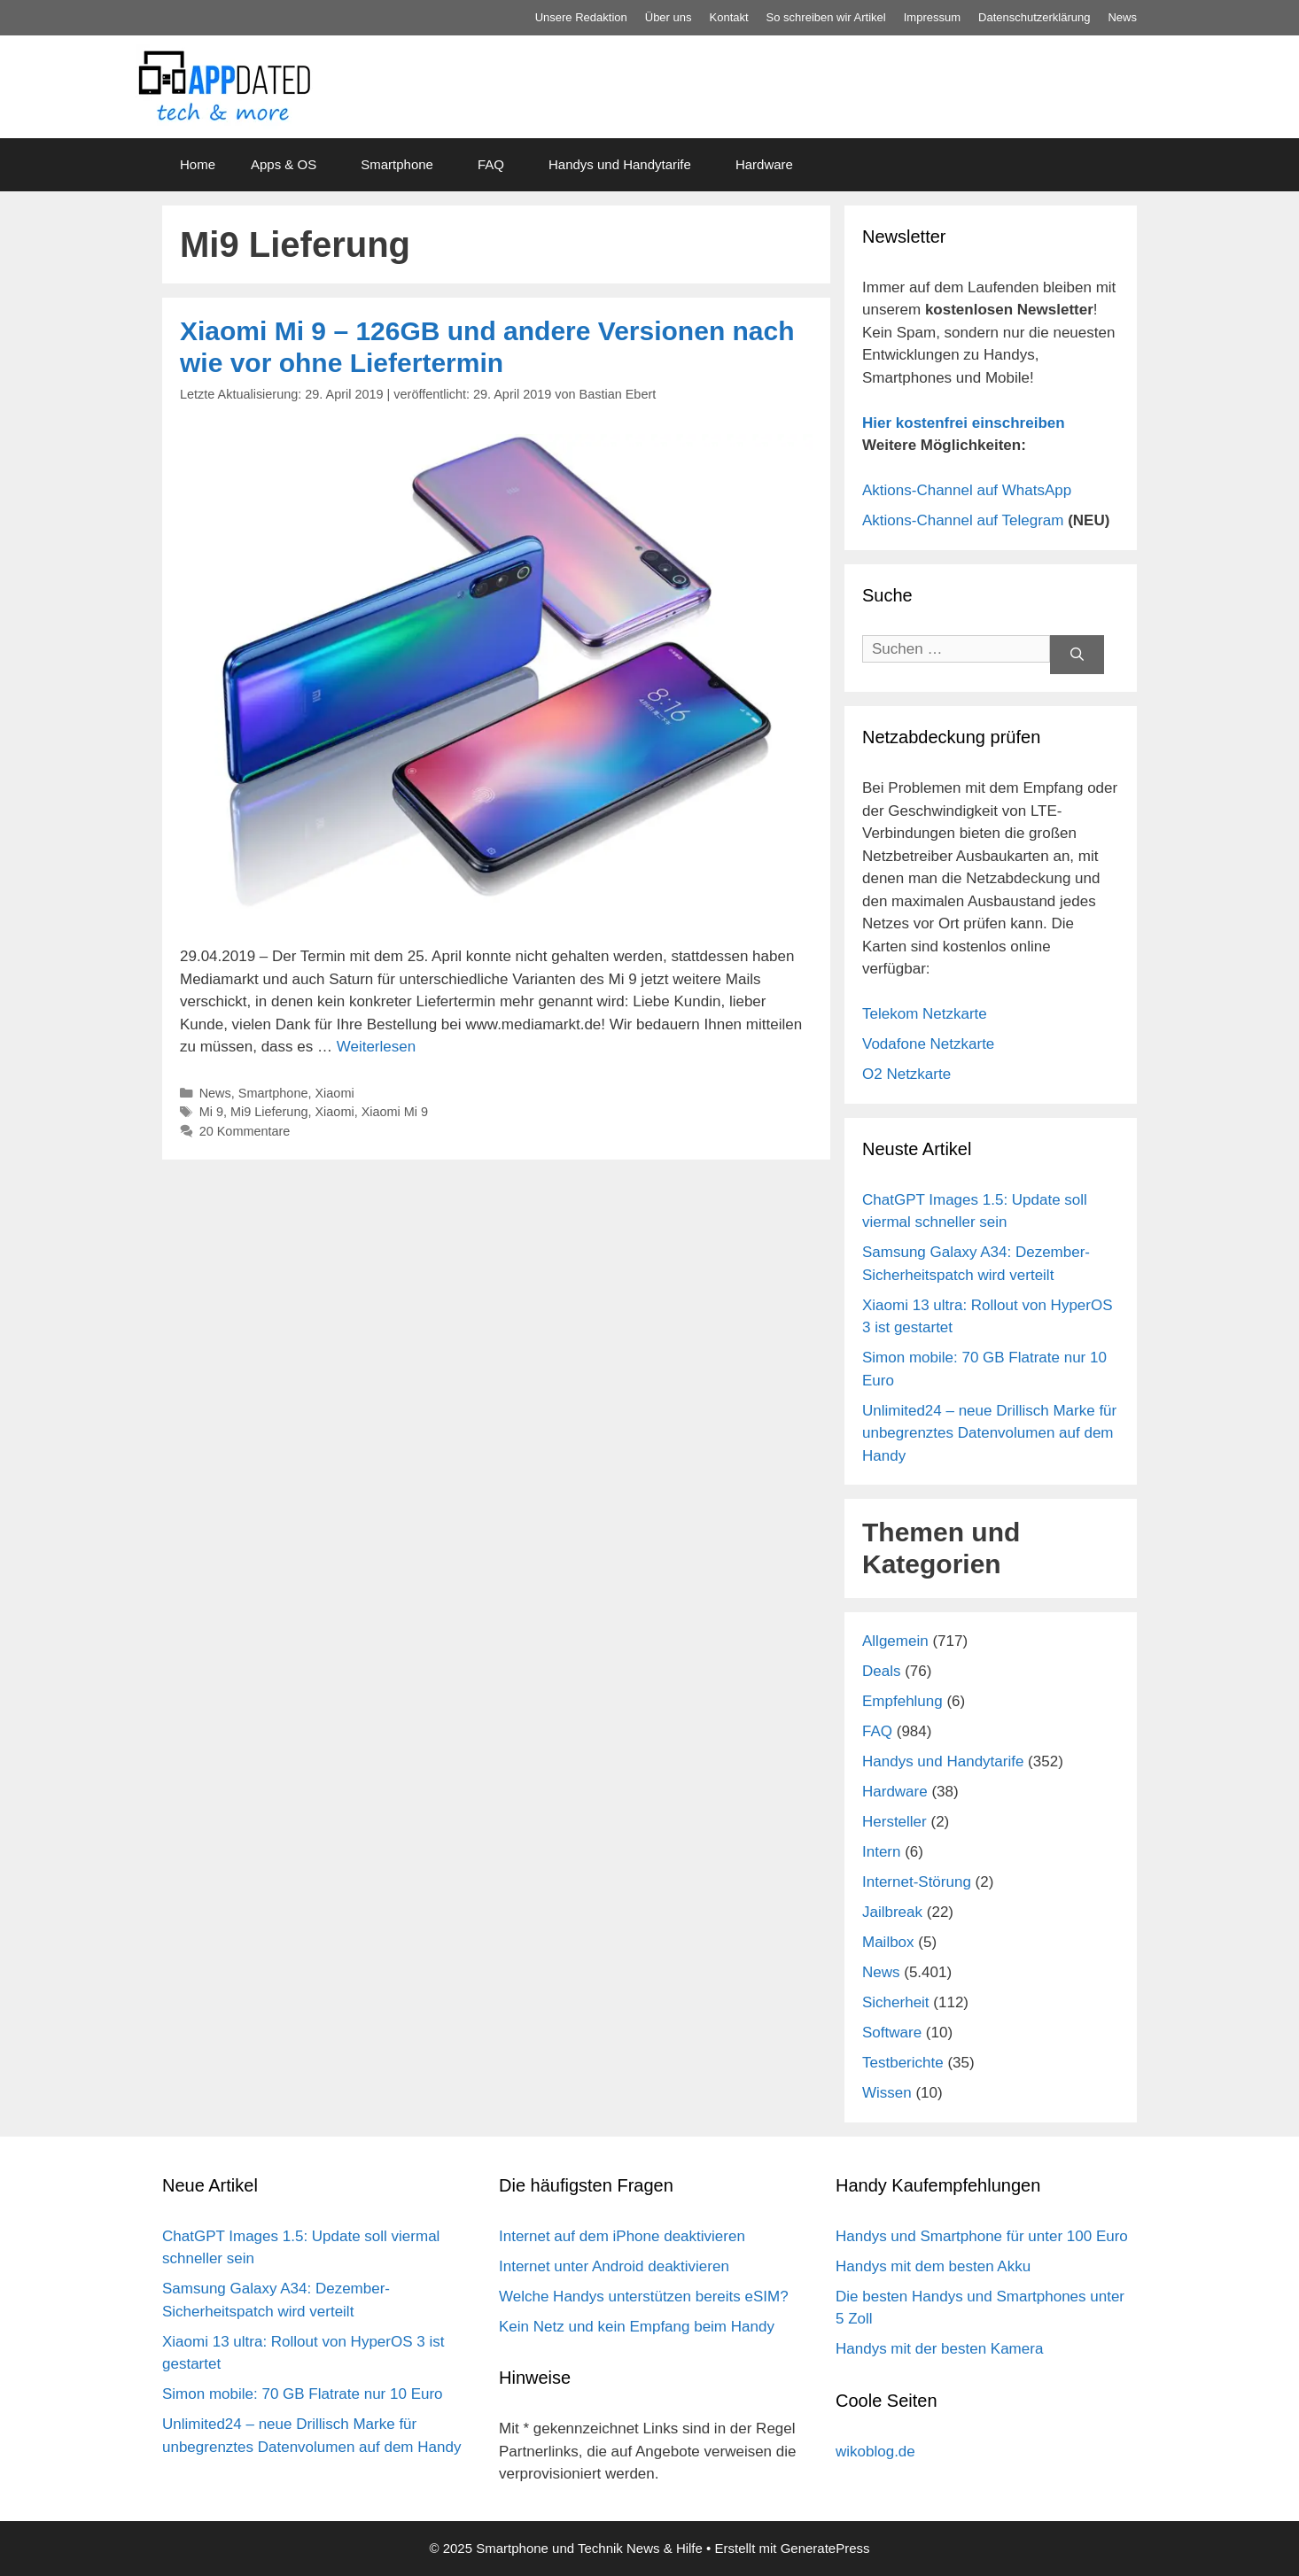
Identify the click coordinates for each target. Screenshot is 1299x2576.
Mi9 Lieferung (268, 1112)
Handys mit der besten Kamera (939, 2348)
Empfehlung (902, 1701)
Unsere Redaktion (581, 17)
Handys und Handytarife (619, 164)
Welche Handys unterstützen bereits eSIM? (644, 2296)
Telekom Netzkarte (924, 1013)
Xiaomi (334, 1093)
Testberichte (903, 2062)
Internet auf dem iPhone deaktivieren (622, 2236)
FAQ (491, 164)
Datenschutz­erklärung (1034, 17)
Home (197, 164)
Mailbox (888, 1942)
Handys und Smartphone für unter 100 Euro (982, 2236)
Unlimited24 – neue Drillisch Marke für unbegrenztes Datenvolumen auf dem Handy (989, 1433)
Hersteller (894, 1821)
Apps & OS (283, 164)
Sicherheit (896, 2002)
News (1122, 17)
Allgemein (895, 1641)
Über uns (668, 17)
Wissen (887, 2092)
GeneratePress (825, 2548)
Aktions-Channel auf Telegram (962, 520)
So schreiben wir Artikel (826, 17)
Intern (881, 1851)
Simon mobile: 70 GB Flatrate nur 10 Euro (302, 2394)
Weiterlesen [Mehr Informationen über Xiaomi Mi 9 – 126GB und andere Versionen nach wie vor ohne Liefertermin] (376, 1046)
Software (892, 2032)
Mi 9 (211, 1112)
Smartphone (397, 164)
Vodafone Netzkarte (928, 1044)
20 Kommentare (245, 1131)
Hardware (764, 164)
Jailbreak (892, 1912)
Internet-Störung (916, 1882)
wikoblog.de (875, 2451)
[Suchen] (1077, 655)
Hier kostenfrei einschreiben (963, 423)
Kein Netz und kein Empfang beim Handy (636, 2326)
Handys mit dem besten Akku (933, 2266)
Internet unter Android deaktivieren (614, 2266)
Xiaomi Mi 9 (395, 1112)
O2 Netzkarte (906, 1074)
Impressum (932, 17)
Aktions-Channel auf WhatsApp (966, 490)
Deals (881, 1671)
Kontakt (729, 17)
